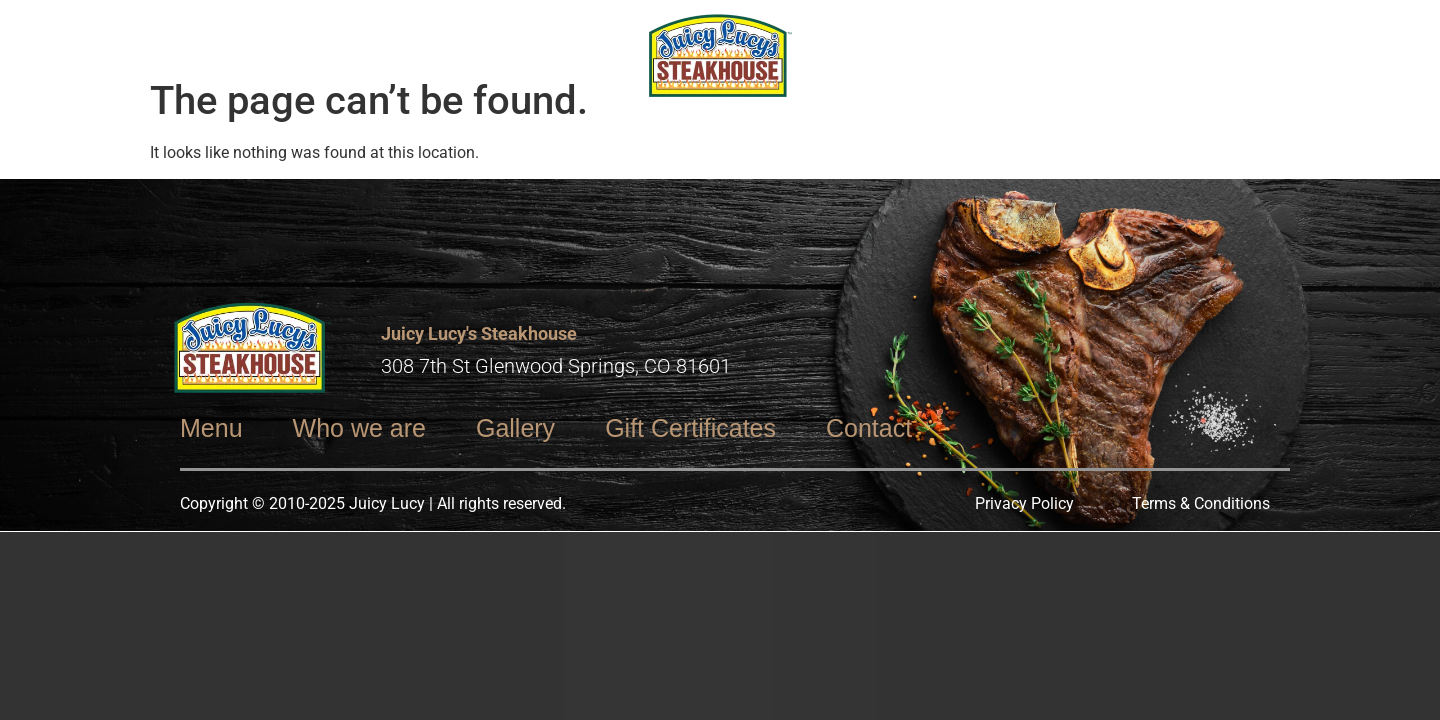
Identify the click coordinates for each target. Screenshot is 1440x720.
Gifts (340, 33)
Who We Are (217, 33)
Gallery (1001, 33)
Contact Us (1136, 33)
